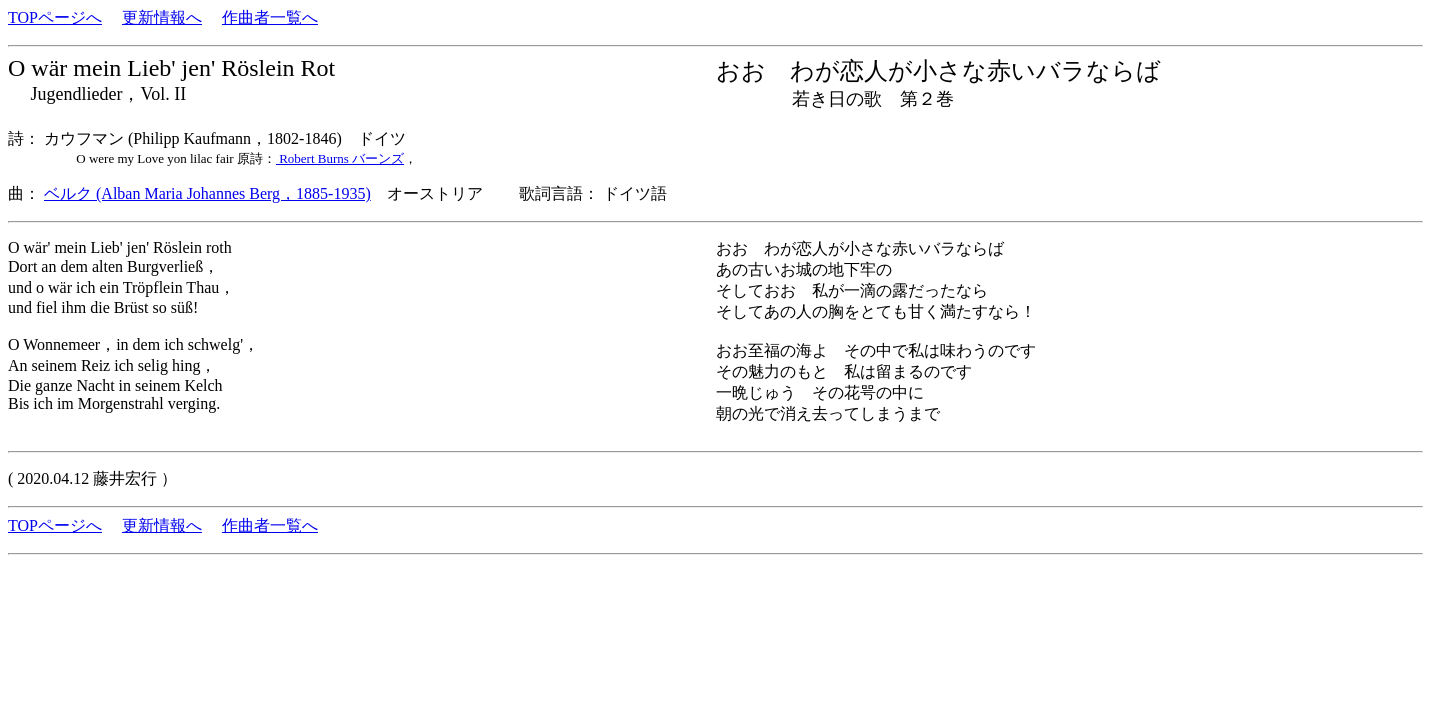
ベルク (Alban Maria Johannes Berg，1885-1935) (207, 193)
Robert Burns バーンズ (340, 158)
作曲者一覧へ (270, 17)
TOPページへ (55, 17)
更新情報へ (162, 17)
